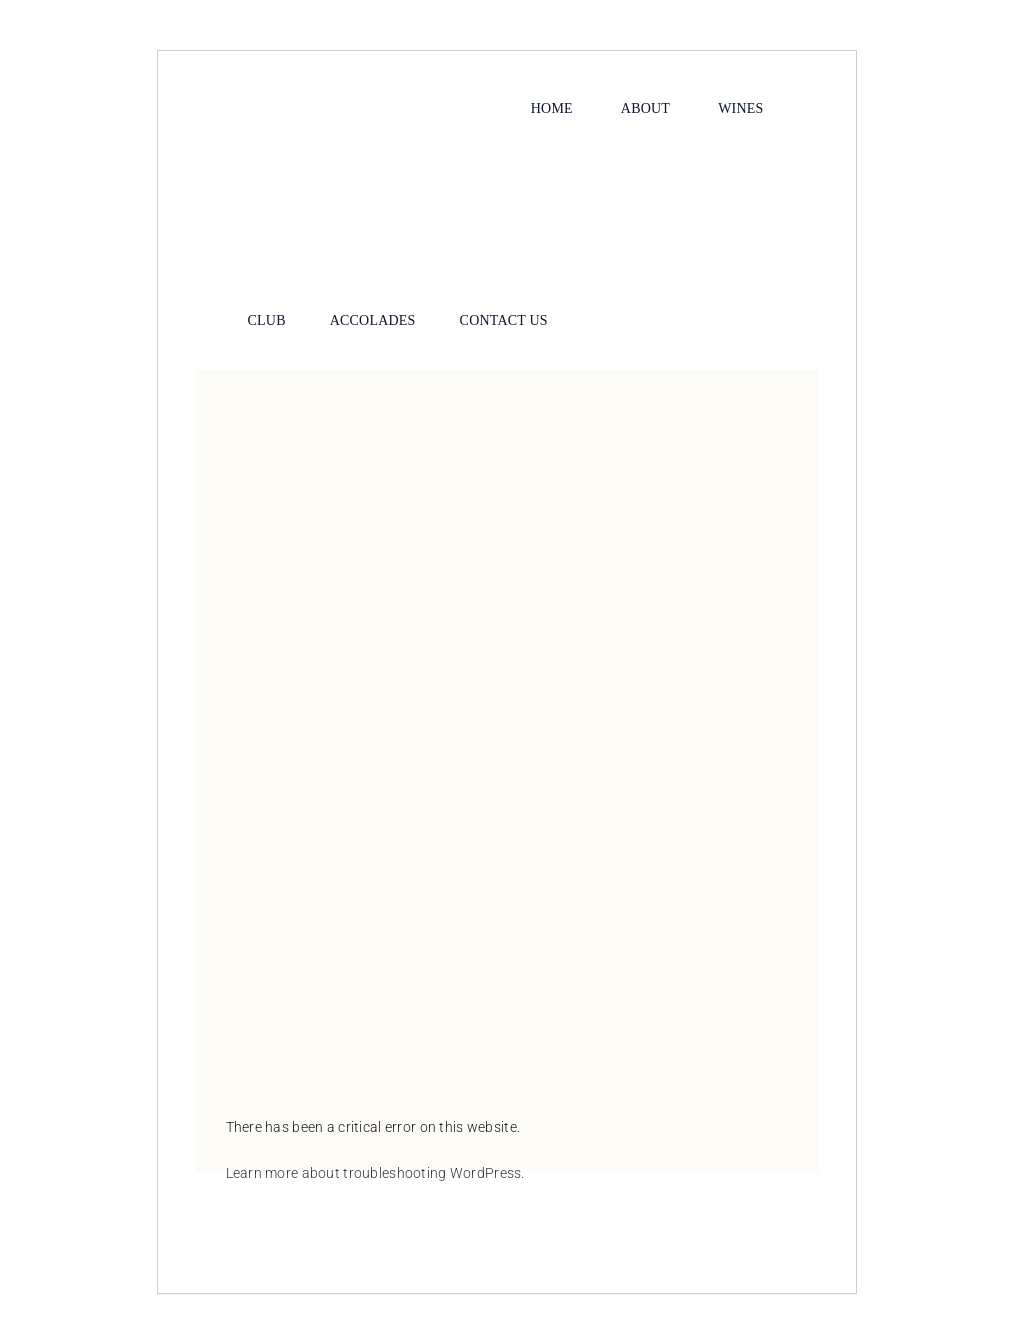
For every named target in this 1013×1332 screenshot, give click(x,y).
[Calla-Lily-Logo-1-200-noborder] (507, 147)
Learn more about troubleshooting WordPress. (375, 1173)
